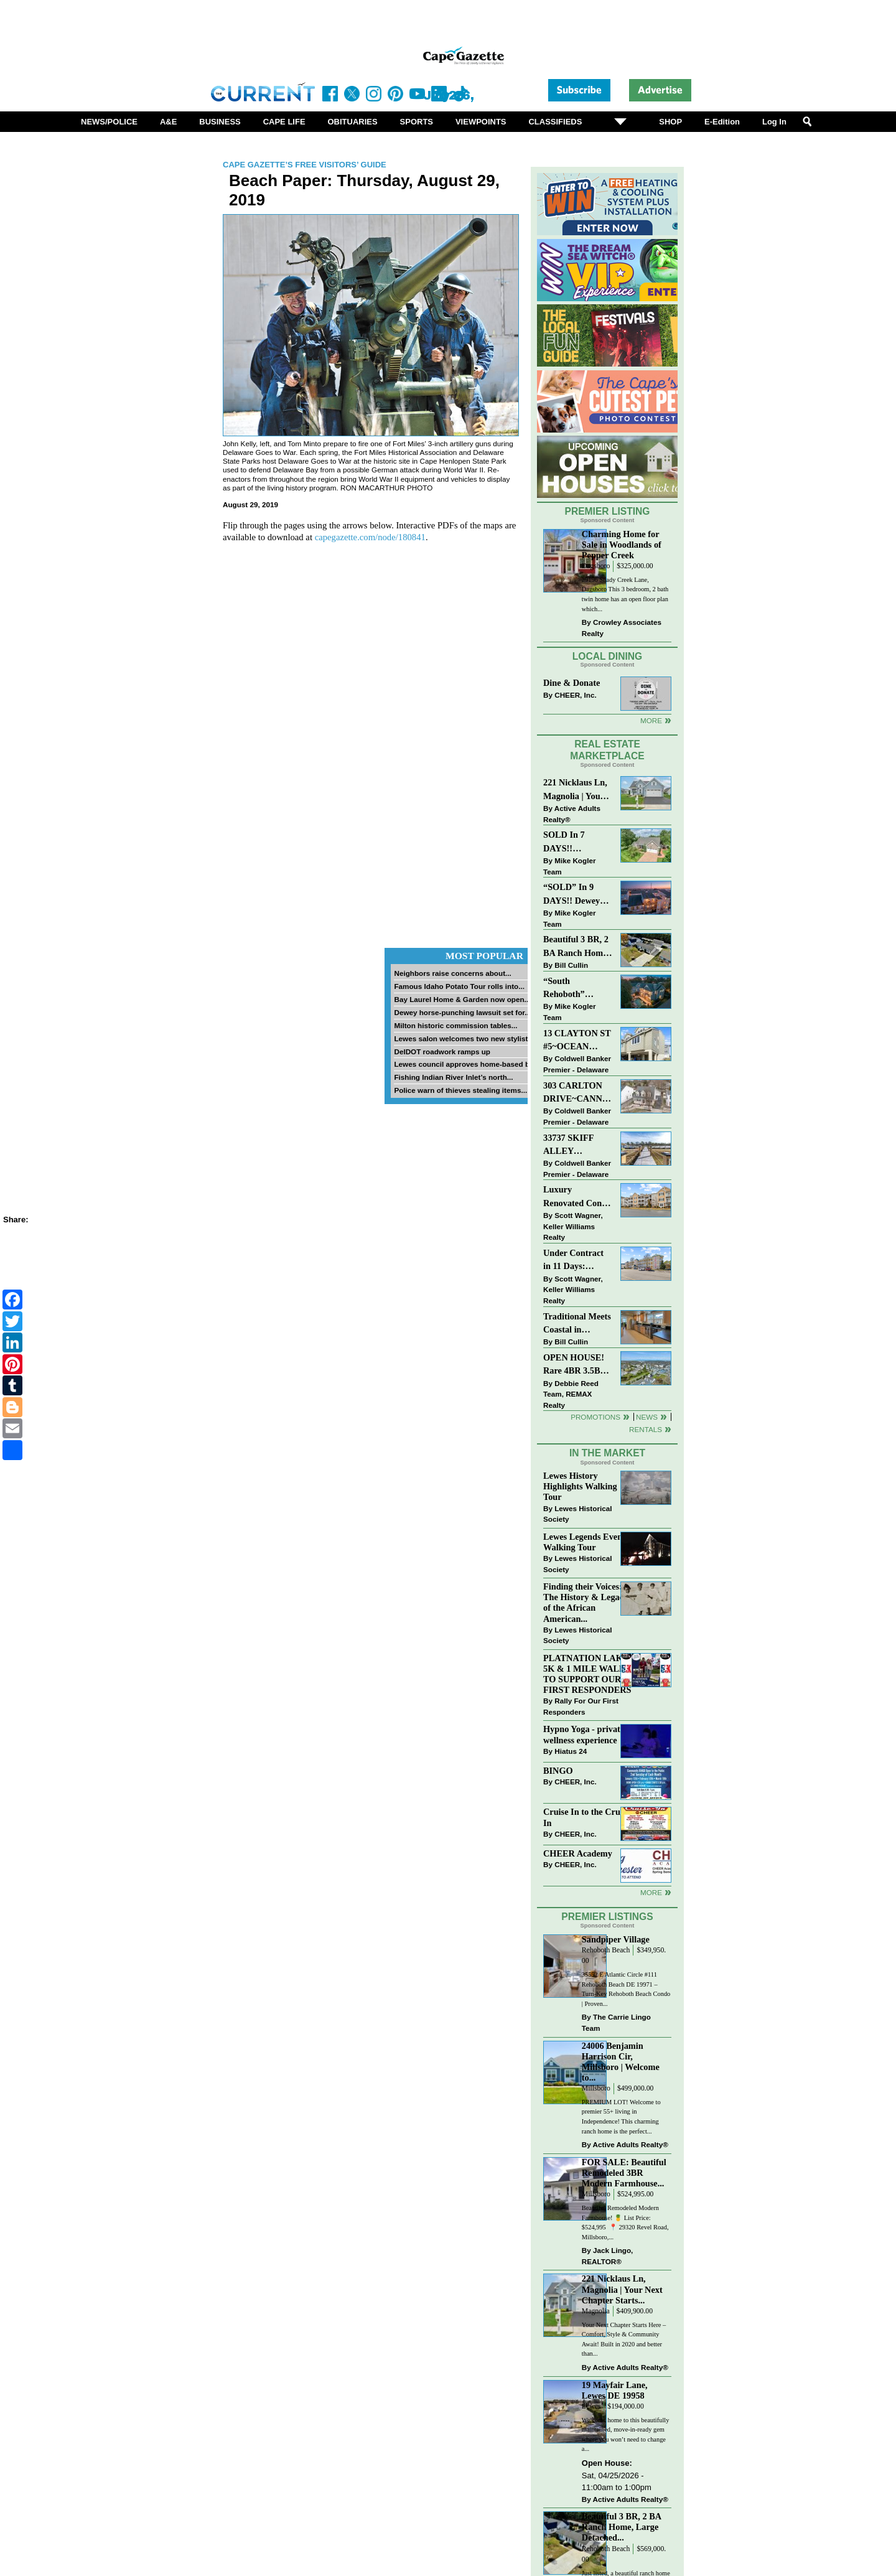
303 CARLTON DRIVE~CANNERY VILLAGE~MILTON (577, 1093)
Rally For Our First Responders (580, 1706)
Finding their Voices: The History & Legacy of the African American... (585, 1602)
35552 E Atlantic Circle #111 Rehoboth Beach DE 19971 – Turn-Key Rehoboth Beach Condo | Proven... (626, 1989)
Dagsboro (596, 566)
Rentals (645, 1429)
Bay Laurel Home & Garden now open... (462, 999)
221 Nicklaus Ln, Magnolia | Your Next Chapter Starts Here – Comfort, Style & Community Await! (576, 790)
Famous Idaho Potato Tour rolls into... (459, 986)
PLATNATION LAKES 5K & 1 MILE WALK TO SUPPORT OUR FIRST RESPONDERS (588, 1674)
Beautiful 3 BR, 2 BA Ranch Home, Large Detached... (621, 2526)
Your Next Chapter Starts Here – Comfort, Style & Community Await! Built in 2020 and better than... (624, 2339)
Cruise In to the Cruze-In (587, 1817)
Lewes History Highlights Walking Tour (580, 1486)
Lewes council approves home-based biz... (467, 1064)
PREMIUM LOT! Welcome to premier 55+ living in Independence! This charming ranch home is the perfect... (621, 2117)
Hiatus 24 (570, 1751)
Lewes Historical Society (577, 1514)
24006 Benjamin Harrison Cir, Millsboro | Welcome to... (621, 2061)
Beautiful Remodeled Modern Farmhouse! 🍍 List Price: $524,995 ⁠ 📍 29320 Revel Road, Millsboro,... (625, 2222)
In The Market (607, 1453)
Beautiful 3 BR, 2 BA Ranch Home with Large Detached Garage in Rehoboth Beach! (576, 947)
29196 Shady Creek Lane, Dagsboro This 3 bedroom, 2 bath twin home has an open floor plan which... (625, 594)
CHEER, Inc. (575, 695)
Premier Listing (607, 511)
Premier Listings (607, 1916)
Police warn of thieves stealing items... (460, 1090)
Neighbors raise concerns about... (452, 973)
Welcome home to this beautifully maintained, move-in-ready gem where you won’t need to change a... (626, 2435)
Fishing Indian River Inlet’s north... (453, 1077)
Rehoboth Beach (606, 1950)
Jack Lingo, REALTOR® (607, 2255)
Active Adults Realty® (571, 813)
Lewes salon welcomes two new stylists (463, 1038)
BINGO (558, 1771)
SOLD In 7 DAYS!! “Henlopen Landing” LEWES (564, 842)
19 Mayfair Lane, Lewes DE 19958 (615, 2390)
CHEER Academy (577, 1853)
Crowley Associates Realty (621, 627)
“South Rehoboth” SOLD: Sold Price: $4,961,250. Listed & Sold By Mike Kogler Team (576, 988)
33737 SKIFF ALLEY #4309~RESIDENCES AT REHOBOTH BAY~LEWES (577, 1145)
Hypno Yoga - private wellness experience (583, 1734)
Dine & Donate (571, 683)
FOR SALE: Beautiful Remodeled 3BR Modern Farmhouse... (624, 2172)
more (651, 1892)
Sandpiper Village (616, 1939)
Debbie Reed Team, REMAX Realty (571, 1394)
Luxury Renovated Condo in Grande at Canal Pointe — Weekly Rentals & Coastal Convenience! (577, 1197)
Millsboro (596, 2088)
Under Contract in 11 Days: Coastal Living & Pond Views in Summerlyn (576, 1260)
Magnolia (596, 2311)
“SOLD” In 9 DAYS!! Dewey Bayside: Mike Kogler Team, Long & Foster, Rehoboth (571, 894)
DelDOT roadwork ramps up (442, 1051)
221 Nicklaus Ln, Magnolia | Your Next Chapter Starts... (622, 2289)
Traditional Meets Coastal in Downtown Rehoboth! (577, 1324)
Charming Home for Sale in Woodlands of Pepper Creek (621, 544)
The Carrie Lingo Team (616, 2022)
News (647, 1417)
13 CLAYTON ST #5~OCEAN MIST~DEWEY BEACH (577, 1041)
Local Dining (607, 656)
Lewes (591, 2406)
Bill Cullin (571, 965)
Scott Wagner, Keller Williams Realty (573, 1226)
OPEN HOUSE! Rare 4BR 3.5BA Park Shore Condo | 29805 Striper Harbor (574, 1365)
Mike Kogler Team (569, 866)
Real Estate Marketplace (607, 750)
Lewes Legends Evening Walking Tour (588, 1542)
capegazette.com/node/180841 (370, 537)
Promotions (595, 1417)
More (651, 720)
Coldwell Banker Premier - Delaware (577, 1064)
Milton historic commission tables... (455, 1025)
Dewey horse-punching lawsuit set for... (462, 1012)
